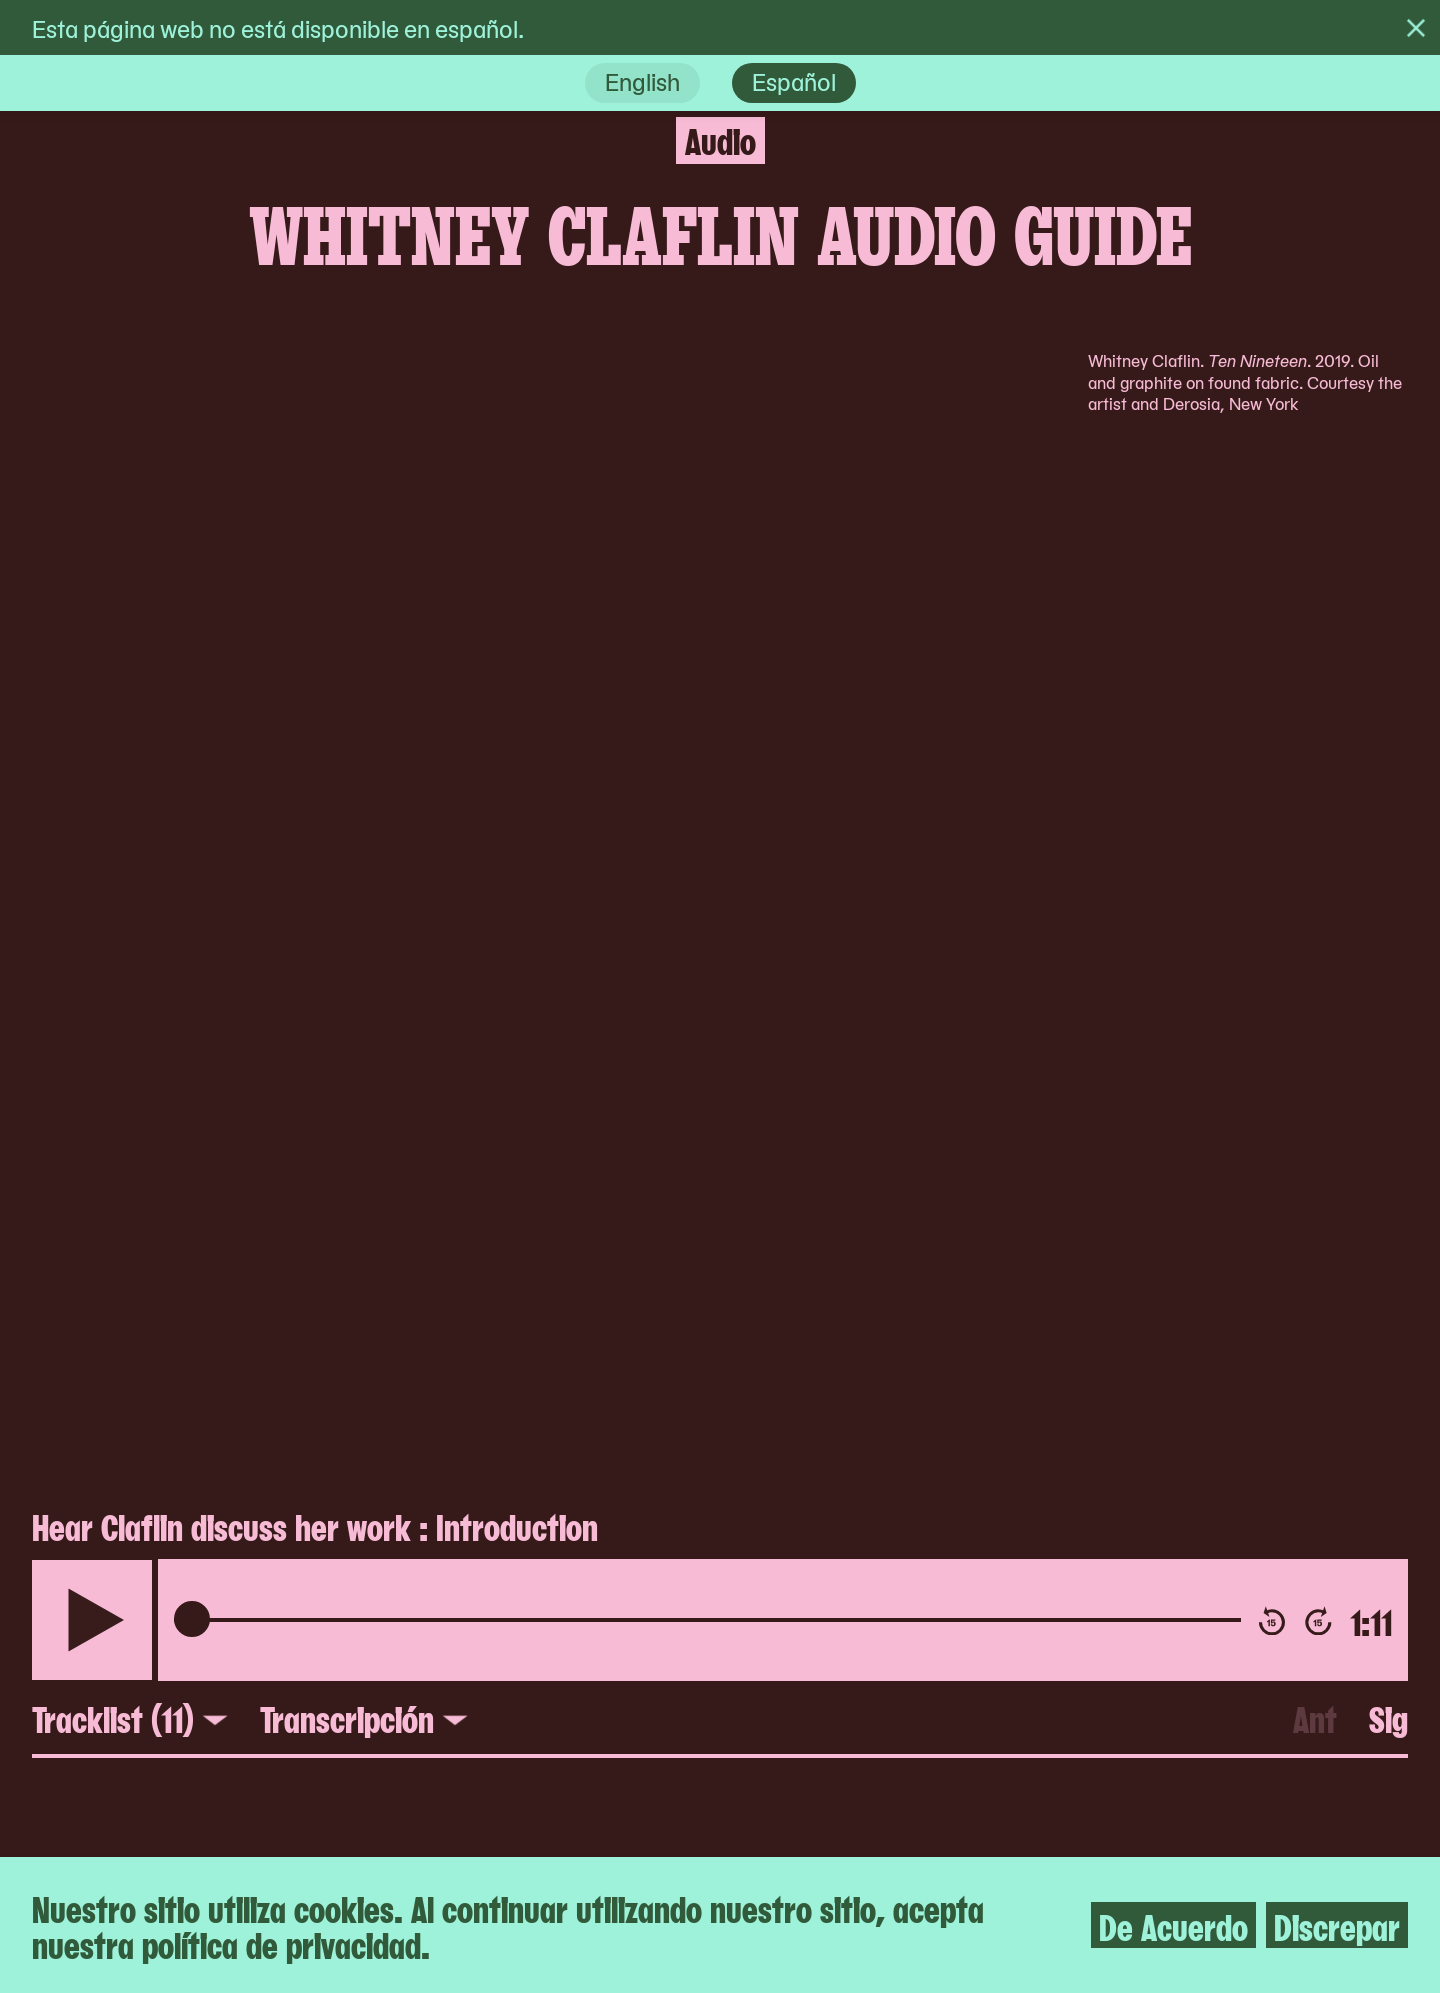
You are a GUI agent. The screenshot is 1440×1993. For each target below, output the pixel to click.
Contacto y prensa (504, 1654)
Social (774, 1824)
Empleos (437, 1739)
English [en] (642, 80)
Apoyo (422, 1781)
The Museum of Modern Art (913, 1569)
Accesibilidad (468, 1569)
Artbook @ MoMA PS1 (874, 1675)
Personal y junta (488, 1696)
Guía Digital (810, 1718)
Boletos (433, 1611)
